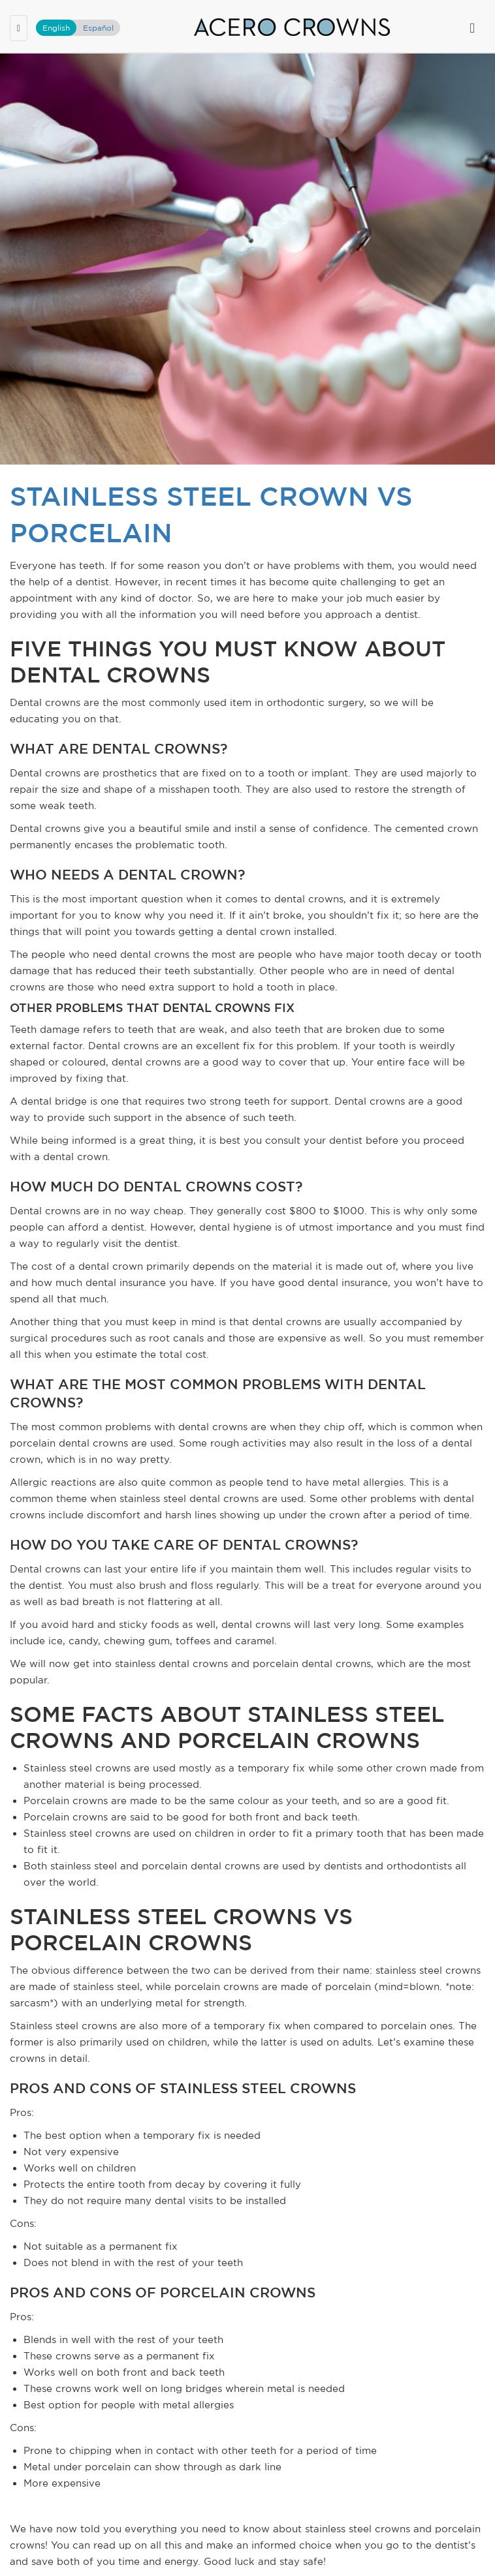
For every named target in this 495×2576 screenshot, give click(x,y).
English (56, 27)
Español (98, 27)
